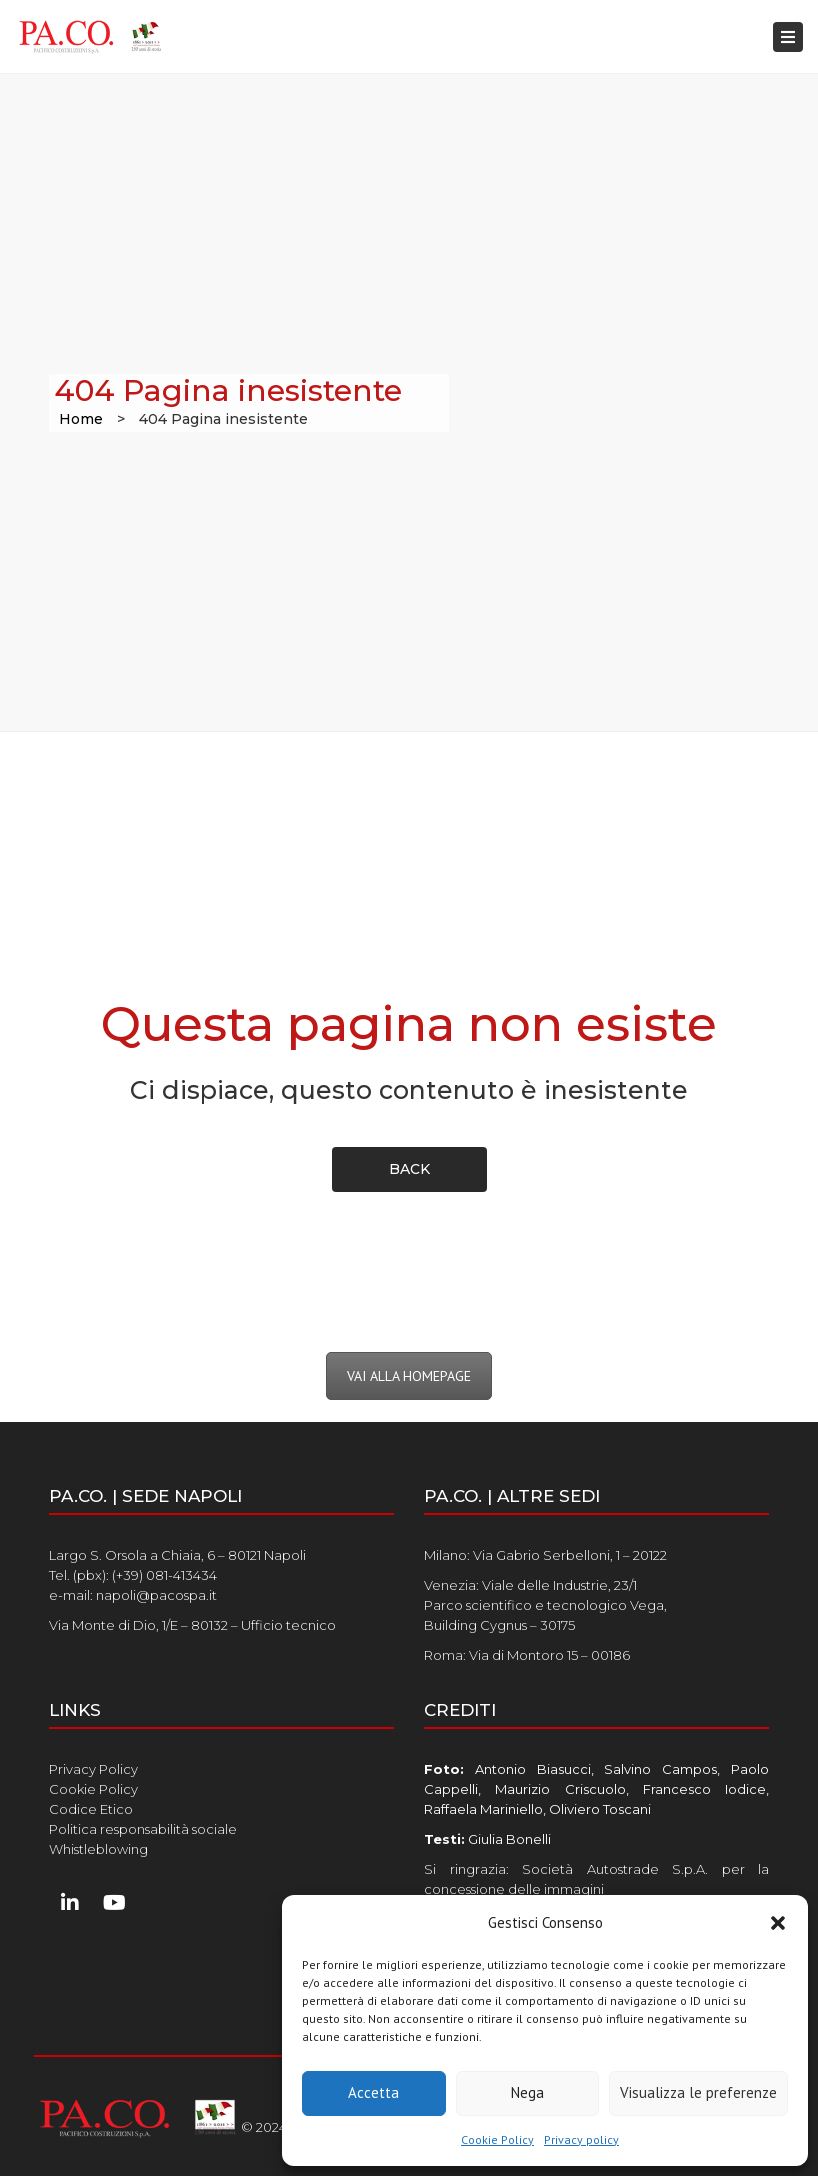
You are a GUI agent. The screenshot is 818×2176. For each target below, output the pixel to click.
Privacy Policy (93, 1769)
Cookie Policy (497, 2139)
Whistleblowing (98, 1849)
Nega (527, 2092)
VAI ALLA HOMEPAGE (409, 1376)
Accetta (373, 2092)
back (409, 1169)
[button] (778, 1923)
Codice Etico (91, 1809)
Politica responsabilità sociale (143, 1829)
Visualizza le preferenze (698, 2092)
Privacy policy (581, 2139)
